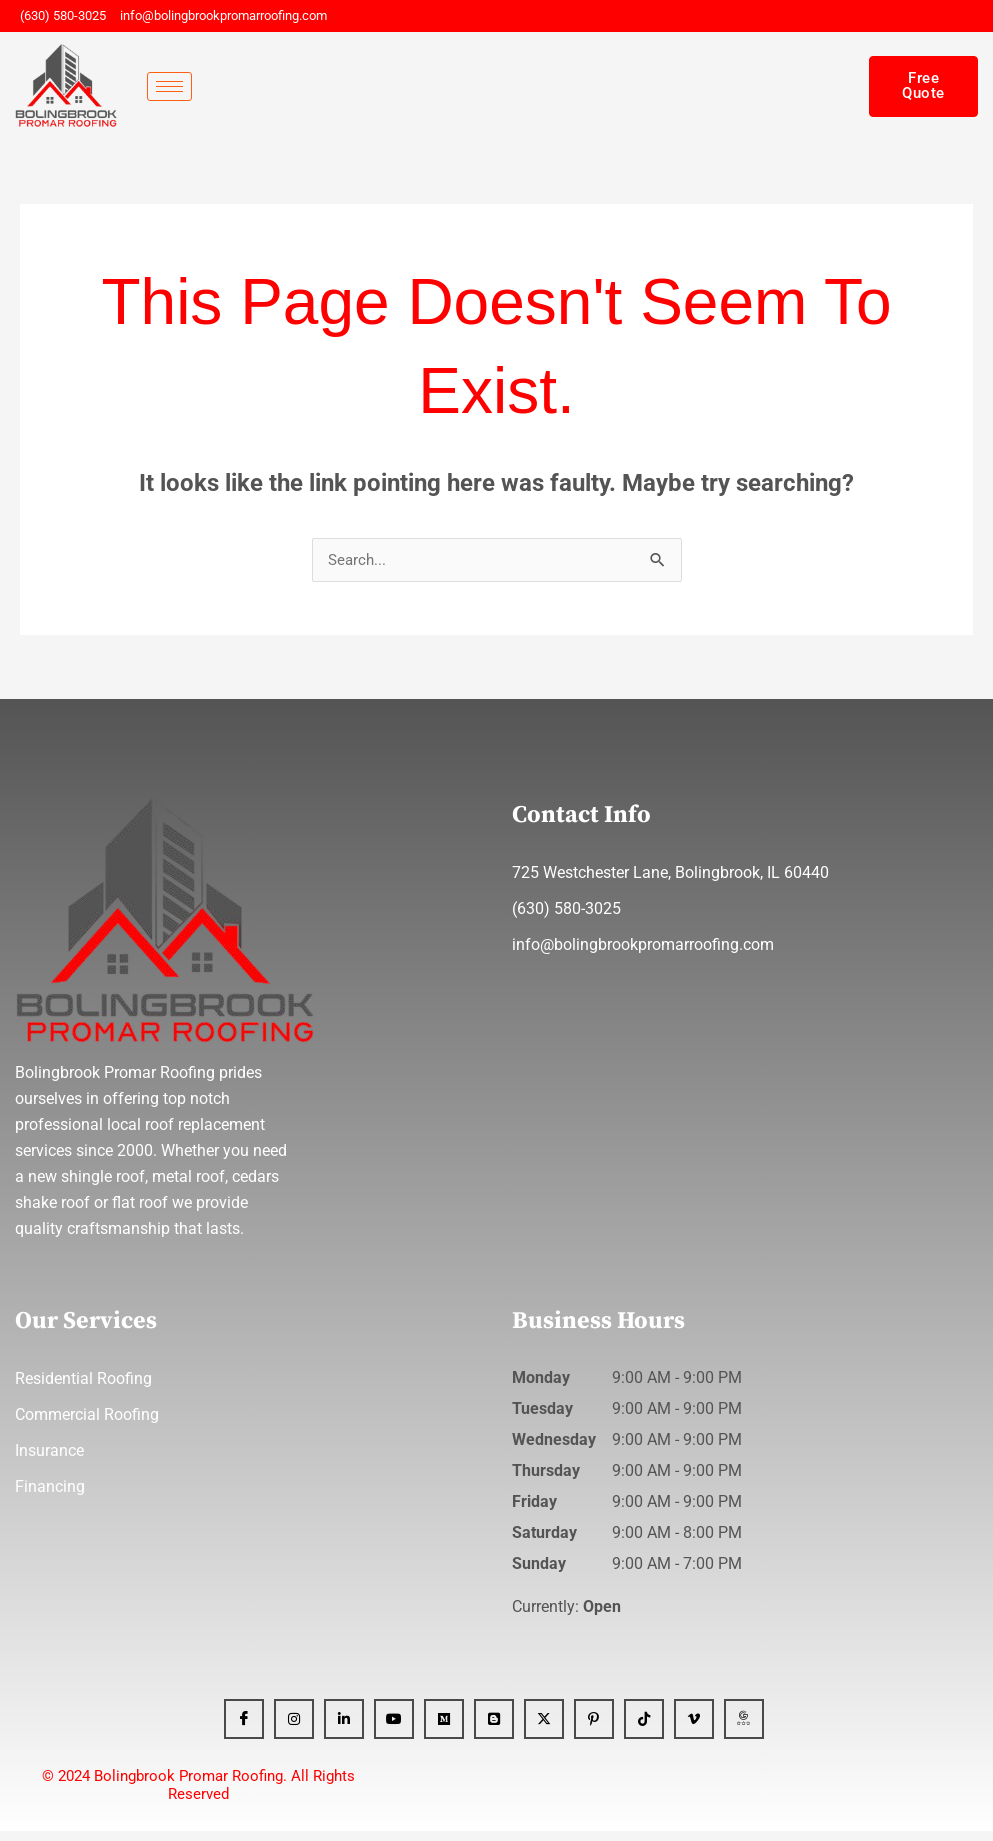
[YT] (394, 1729)
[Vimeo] (694, 1729)
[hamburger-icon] (169, 86)
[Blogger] (494, 1729)
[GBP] (744, 1729)
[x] (544, 1729)
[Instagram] (294, 1729)
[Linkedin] (344, 1729)
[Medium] (444, 1729)
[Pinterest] (594, 1729)
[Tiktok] (644, 1729)
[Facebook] (244, 1729)
